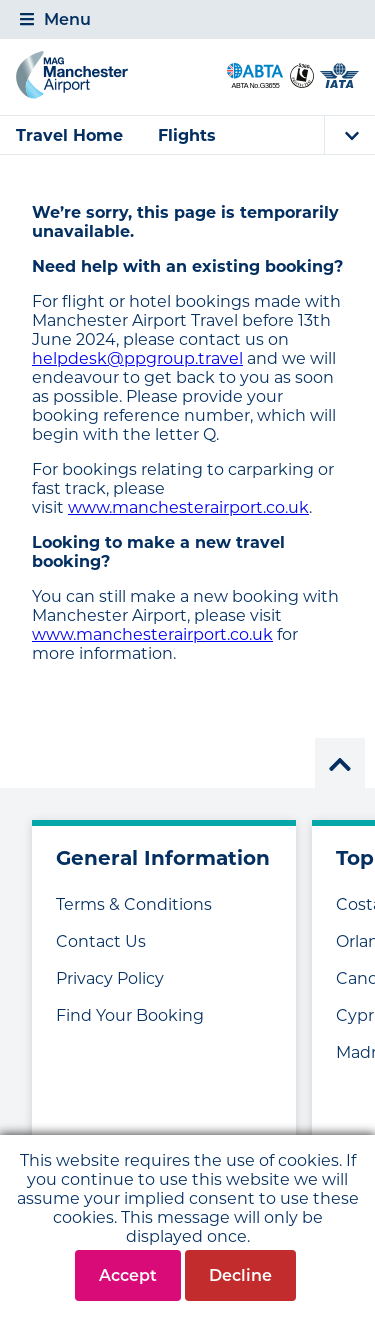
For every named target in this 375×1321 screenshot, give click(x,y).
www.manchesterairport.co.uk (188, 507)
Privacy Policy (110, 978)
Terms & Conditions (134, 904)
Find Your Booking (130, 1015)
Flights (187, 135)
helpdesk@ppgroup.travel (137, 358)
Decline (240, 1275)
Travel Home (69, 135)
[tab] (187, 19)
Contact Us (101, 941)
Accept (128, 1275)
